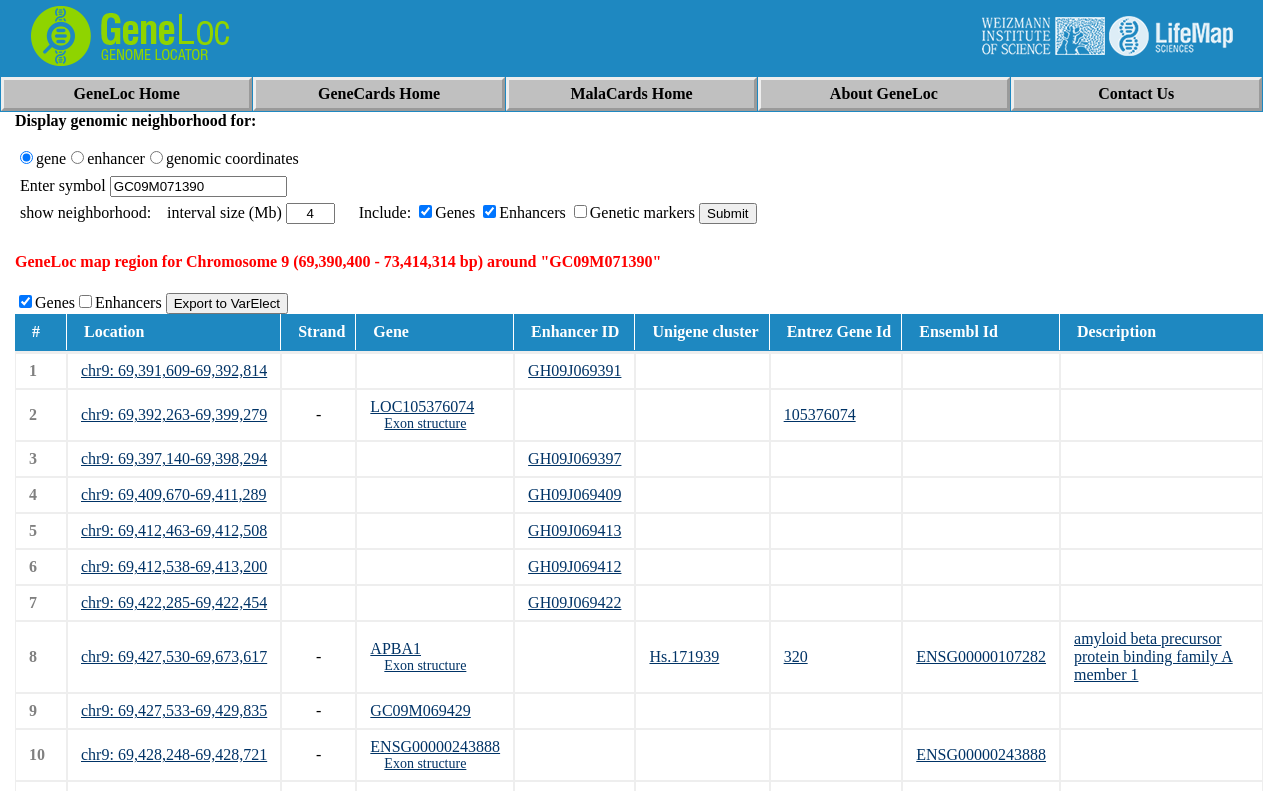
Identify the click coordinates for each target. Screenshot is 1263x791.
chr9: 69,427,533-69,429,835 (174, 710)
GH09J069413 (574, 530)
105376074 (820, 414)
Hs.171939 (684, 656)
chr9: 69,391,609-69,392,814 (174, 370)
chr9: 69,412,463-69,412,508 (174, 530)
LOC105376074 (422, 406)
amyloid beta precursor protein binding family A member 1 (1153, 656)
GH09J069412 (574, 566)
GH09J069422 (574, 602)
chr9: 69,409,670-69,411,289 (174, 494)
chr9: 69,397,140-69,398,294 (174, 458)
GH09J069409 (574, 494)
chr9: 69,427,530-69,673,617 (174, 656)
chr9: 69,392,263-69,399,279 (174, 414)
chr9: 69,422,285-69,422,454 (174, 602)
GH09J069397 (574, 458)
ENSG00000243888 (435, 746)
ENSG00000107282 (981, 656)
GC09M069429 (420, 710)
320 (796, 656)
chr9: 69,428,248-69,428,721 (174, 754)
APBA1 (395, 648)
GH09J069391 (574, 370)
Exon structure (425, 423)
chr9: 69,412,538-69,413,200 (174, 566)
